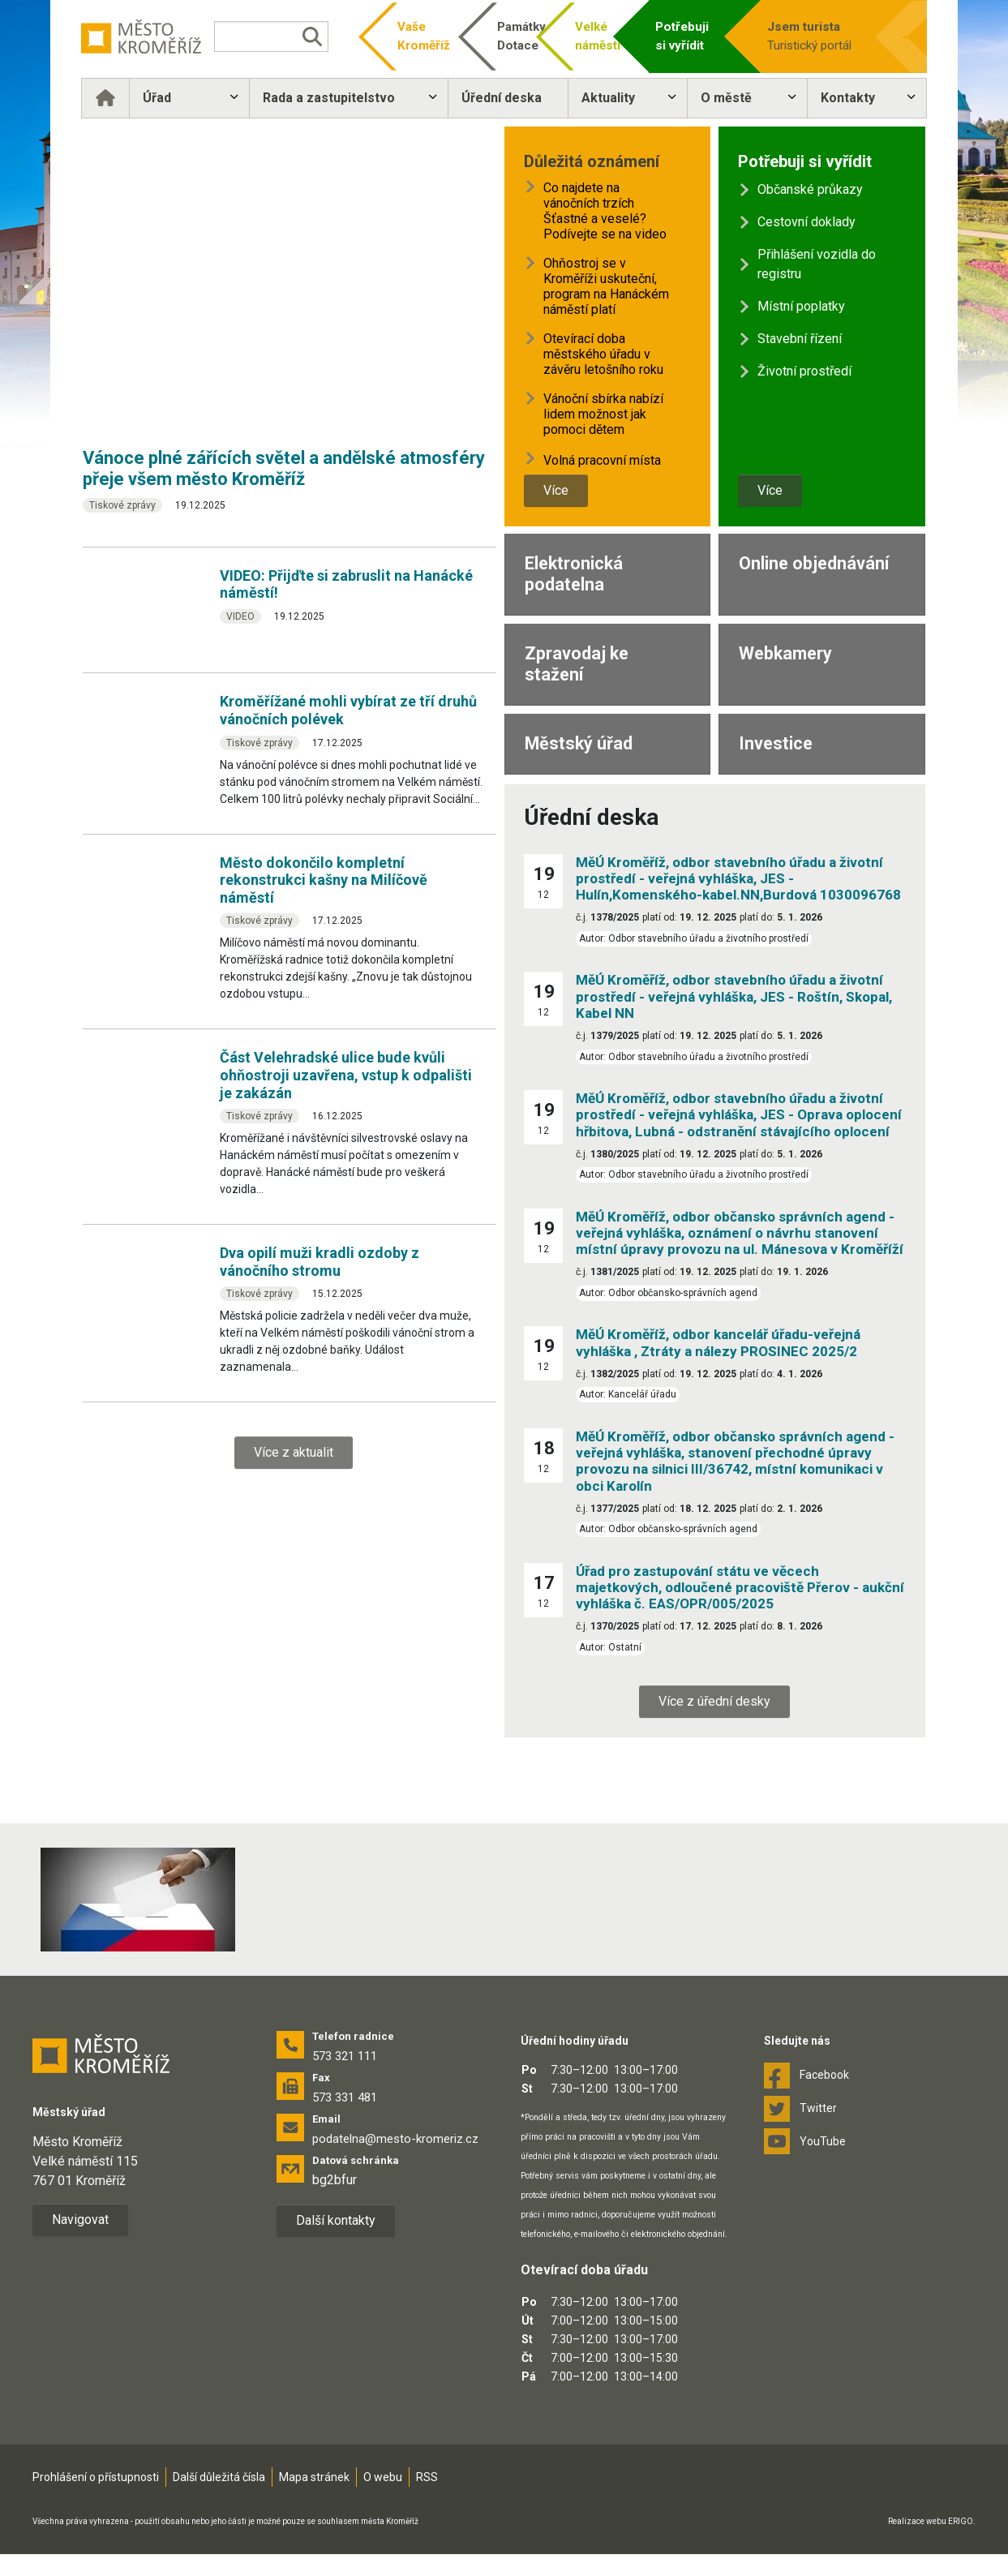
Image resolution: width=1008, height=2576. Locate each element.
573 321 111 (344, 2056)
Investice (776, 743)
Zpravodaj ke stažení (576, 664)
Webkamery (785, 653)
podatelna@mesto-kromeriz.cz (395, 2139)
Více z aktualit (293, 1452)
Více (555, 490)
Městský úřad (579, 743)
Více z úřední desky (714, 1701)
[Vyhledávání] (272, 36)
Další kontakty (335, 2220)
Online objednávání (814, 563)
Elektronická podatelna (574, 574)
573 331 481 (344, 2097)
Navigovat (80, 2219)
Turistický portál (817, 35)
